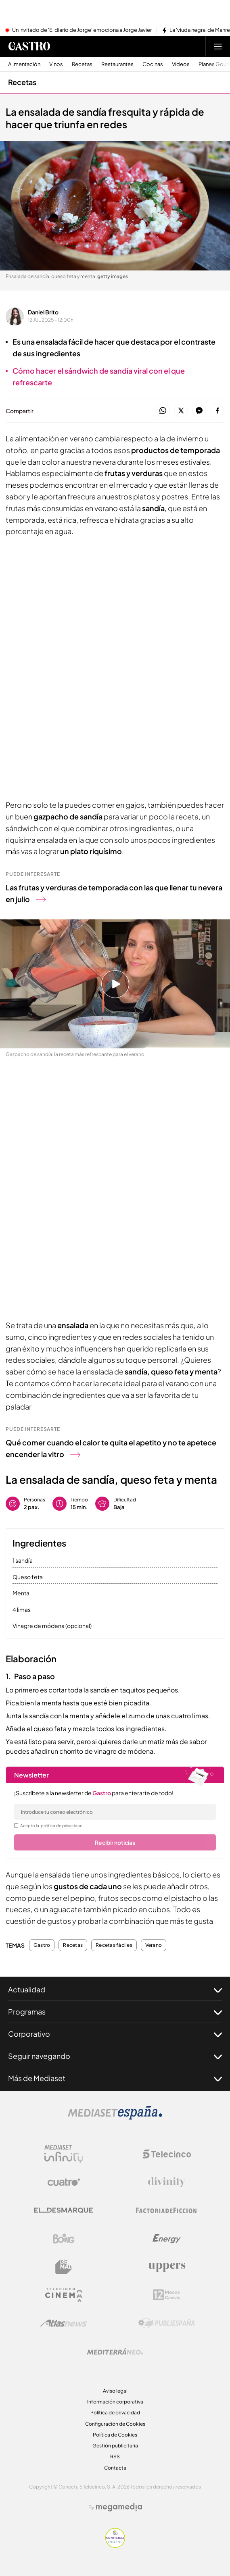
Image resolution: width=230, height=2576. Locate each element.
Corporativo (115, 2034)
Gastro (41, 1945)
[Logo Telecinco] (166, 2154)
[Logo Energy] (167, 2239)
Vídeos (181, 64)
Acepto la (51, 1825)
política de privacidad (62, 1825)
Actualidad (115, 1989)
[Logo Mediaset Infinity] (63, 2154)
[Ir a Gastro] (29, 46)
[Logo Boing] (64, 2239)
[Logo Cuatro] (64, 2182)
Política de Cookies (115, 2435)
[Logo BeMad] (63, 2267)
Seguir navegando (115, 2056)
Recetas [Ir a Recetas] (22, 82)
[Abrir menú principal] (218, 46)
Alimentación (24, 64)
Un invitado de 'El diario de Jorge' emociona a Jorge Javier (82, 30)
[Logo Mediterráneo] (115, 2351)
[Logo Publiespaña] (166, 2323)
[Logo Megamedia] (119, 2507)
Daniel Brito (43, 312)
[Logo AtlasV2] (63, 2323)
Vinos (56, 64)
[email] (115, 1812)
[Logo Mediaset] (115, 2117)
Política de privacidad (115, 2413)
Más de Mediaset (115, 2078)
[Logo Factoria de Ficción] (166, 2210)
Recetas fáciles (114, 1945)
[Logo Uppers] (166, 2267)
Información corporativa (115, 2402)
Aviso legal (115, 2391)
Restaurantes (117, 64)
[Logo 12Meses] (166, 2294)
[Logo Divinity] (166, 2182)
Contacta (115, 2468)
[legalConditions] (16, 1825)
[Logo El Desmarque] (63, 2210)
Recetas (82, 64)
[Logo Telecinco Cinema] (63, 2294)
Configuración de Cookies (115, 2424)
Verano (153, 1945)
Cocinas (152, 64)
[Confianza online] (115, 2545)
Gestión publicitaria (115, 2446)
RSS (115, 2456)
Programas (115, 2012)
